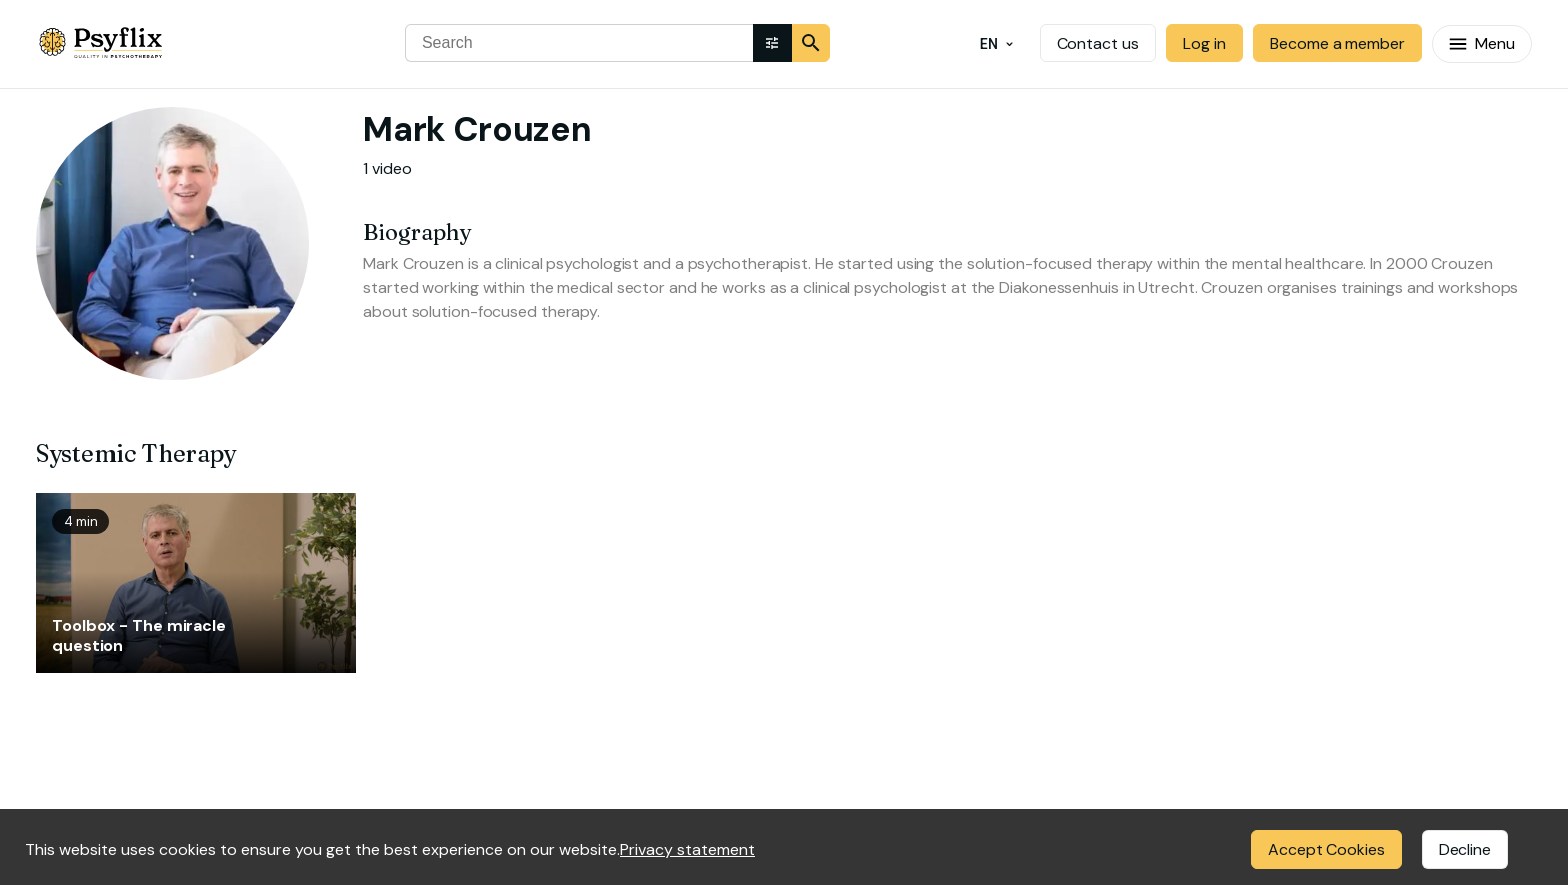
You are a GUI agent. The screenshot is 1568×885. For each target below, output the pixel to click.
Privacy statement (687, 849)
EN (997, 44)
